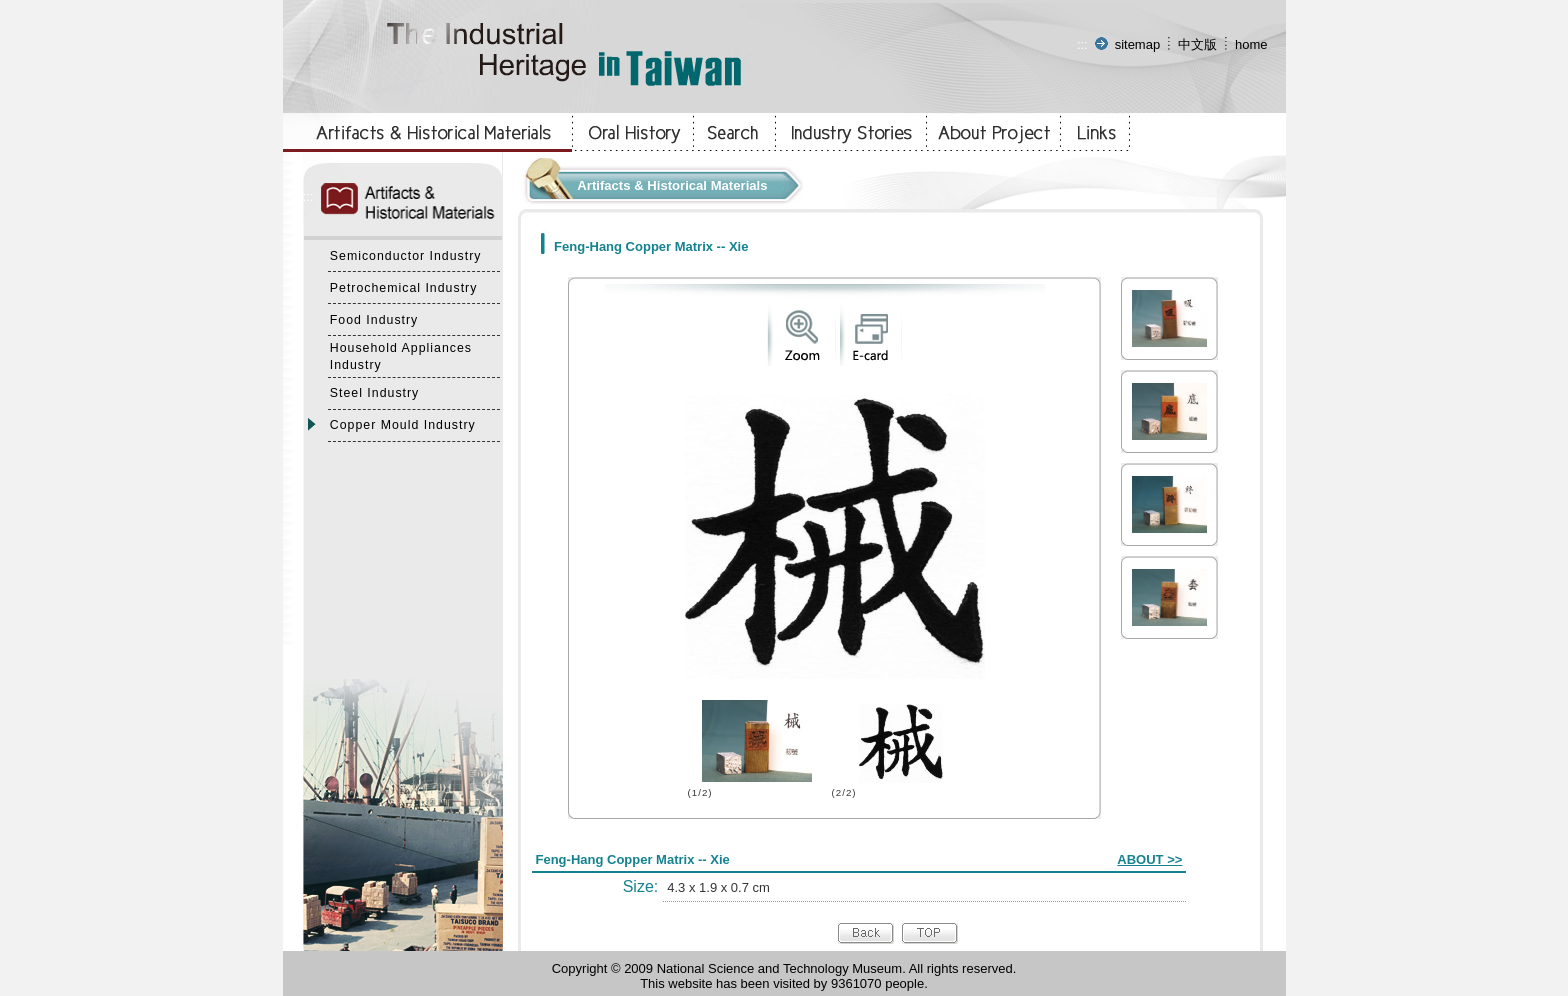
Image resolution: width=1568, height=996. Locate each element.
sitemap (1138, 44)
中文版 (1197, 44)
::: (1082, 44)
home (1251, 44)
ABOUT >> (1149, 859)
